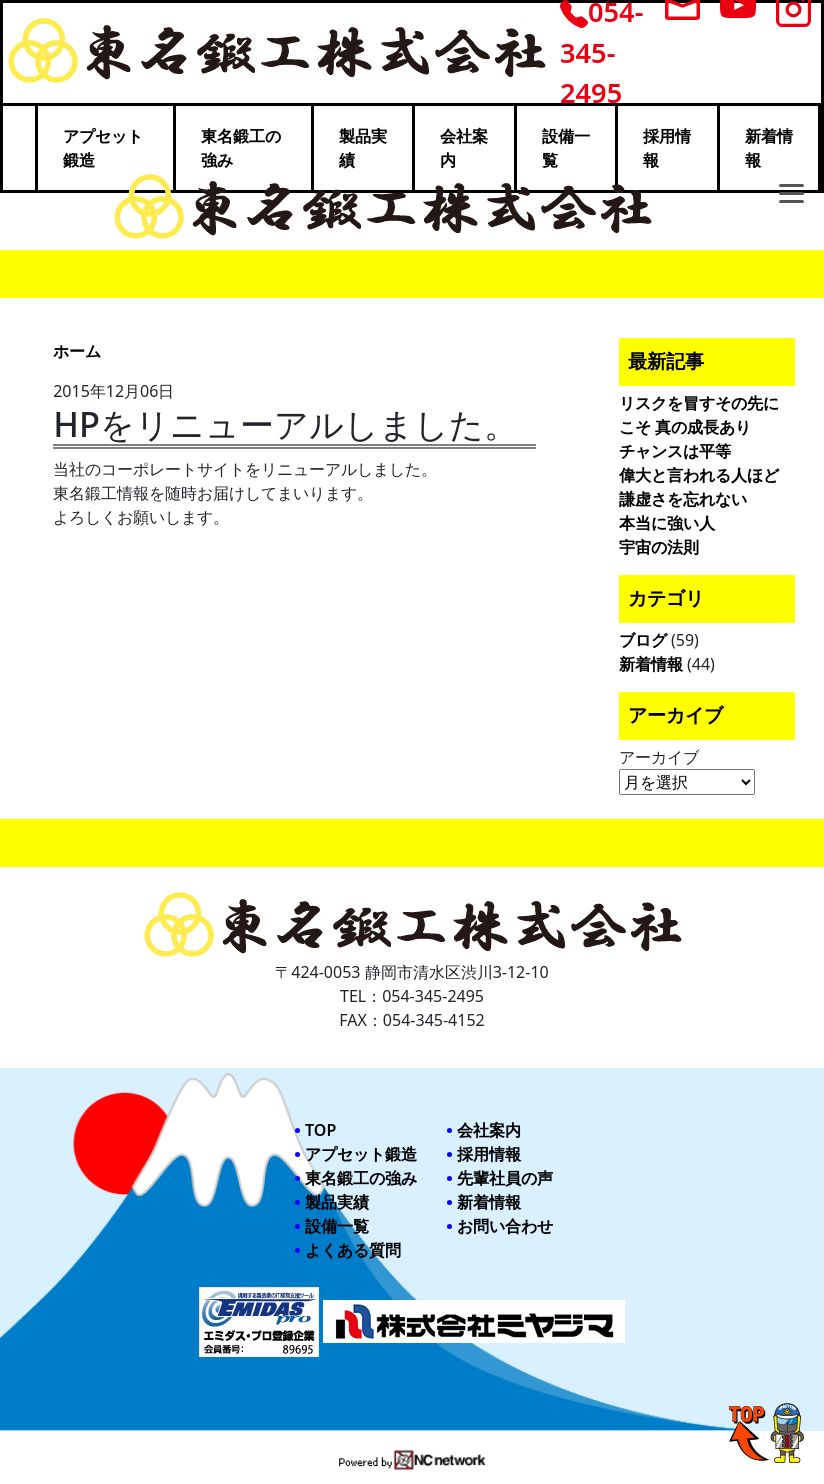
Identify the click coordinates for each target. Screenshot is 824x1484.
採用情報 (489, 1154)
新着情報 (651, 664)
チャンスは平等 (675, 451)
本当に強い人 (667, 523)
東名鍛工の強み (361, 1178)
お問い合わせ (505, 1226)
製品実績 (337, 1202)
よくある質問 (353, 1250)
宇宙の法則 (659, 547)
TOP (320, 1130)
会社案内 (489, 1130)
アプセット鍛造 (361, 1154)
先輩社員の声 (505, 1178)
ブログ (643, 640)
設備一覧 (337, 1226)
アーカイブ (659, 757)
